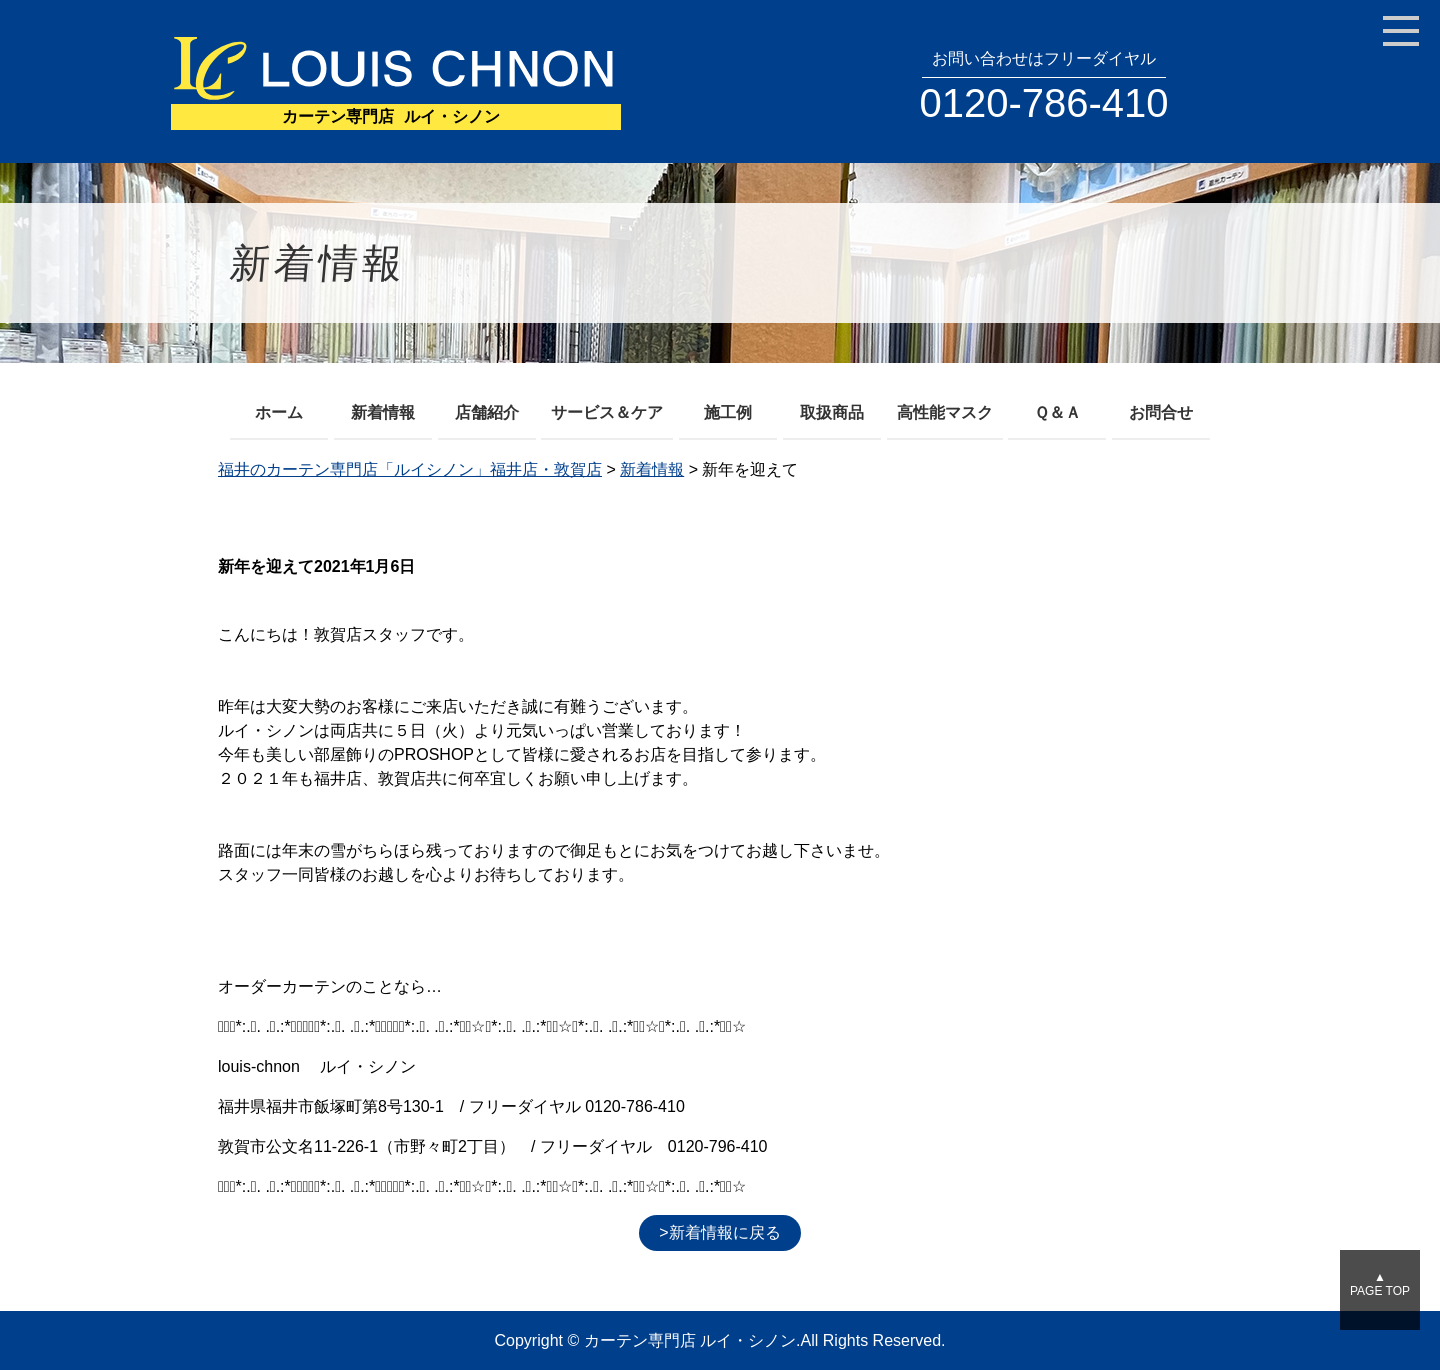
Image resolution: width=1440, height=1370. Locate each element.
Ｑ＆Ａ (1057, 412)
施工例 (728, 412)
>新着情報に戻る (719, 1232)
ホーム (279, 412)
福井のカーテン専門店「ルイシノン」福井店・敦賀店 (410, 469)
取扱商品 (832, 412)
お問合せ (1161, 412)
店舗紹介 (487, 412)
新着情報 (383, 412)
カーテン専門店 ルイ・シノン (690, 1340)
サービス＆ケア (607, 412)
